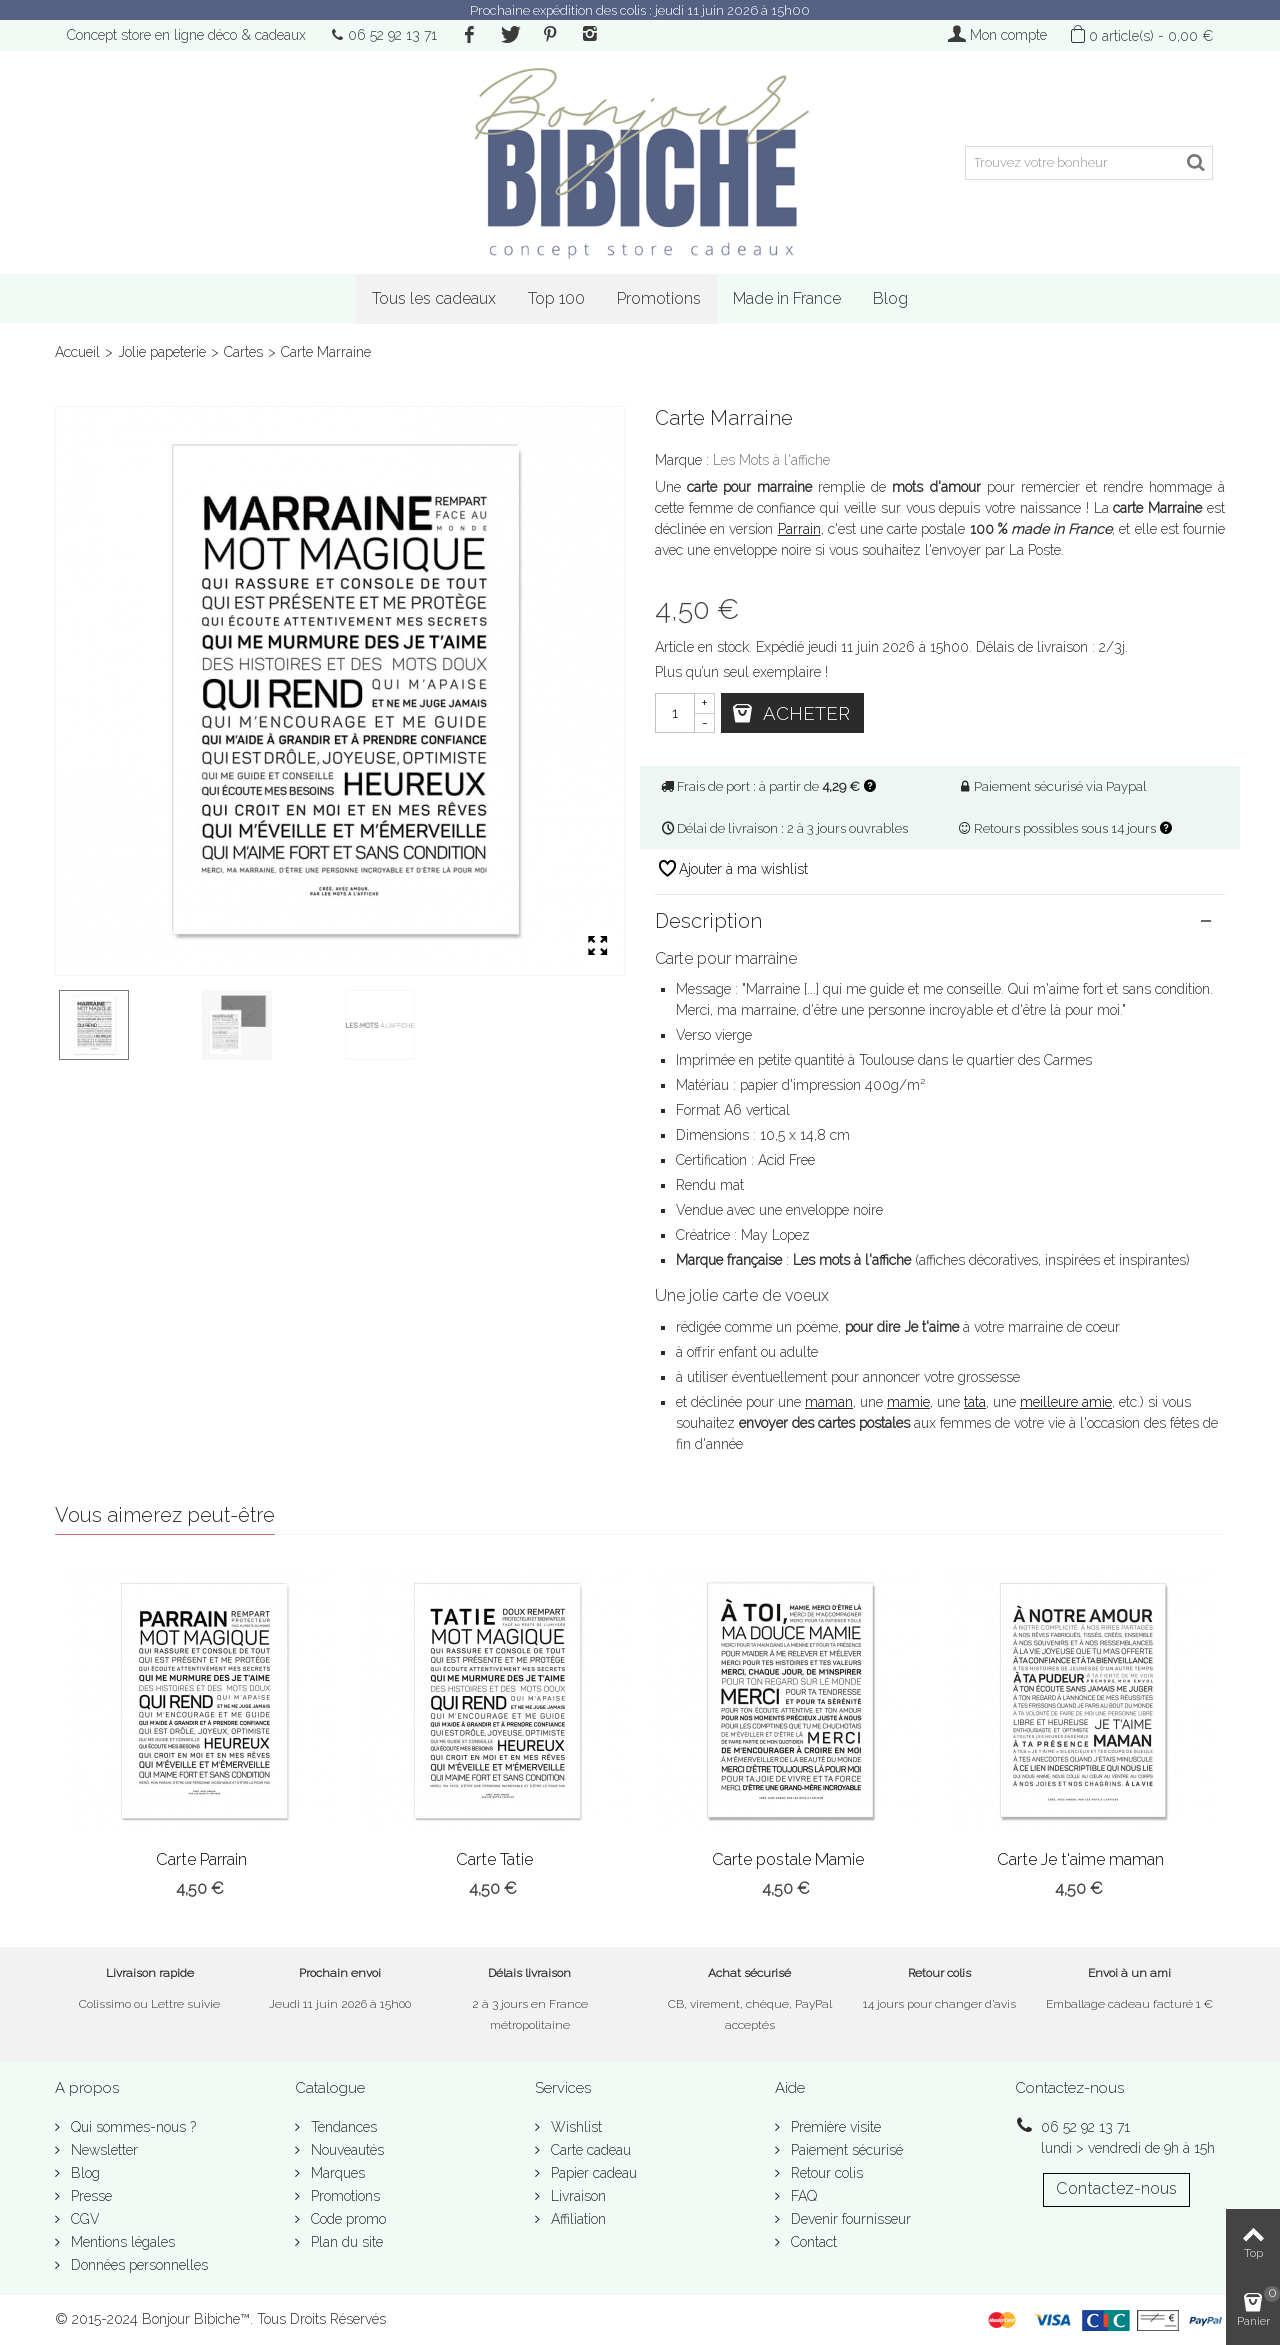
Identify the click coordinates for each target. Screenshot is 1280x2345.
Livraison (576, 2196)
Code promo (346, 2219)
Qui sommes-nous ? (131, 2127)
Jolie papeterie (162, 352)
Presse (89, 2196)
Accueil (77, 352)
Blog (890, 298)
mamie (908, 1402)
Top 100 (556, 298)
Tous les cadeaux (434, 298)
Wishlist (574, 2127)
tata (975, 1402)
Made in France (787, 298)
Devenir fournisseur (849, 2219)
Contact (812, 2242)
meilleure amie (1066, 1402)
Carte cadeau (589, 2150)
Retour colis (825, 2173)
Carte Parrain (201, 1859)
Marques (336, 2173)
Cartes (243, 352)
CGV (83, 2219)
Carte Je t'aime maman (1080, 1859)
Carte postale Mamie (788, 1859)
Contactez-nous (1116, 2188)
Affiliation (576, 2219)
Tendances (342, 2127)
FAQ (802, 2196)
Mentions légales (121, 2242)
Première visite (834, 2127)
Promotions (659, 298)
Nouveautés (345, 2150)
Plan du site (345, 2242)
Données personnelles (137, 2265)
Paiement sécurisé (845, 2150)
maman (829, 1402)
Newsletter (102, 2150)
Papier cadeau (592, 2173)
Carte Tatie (494, 1859)
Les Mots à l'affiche (771, 460)
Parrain (799, 529)
